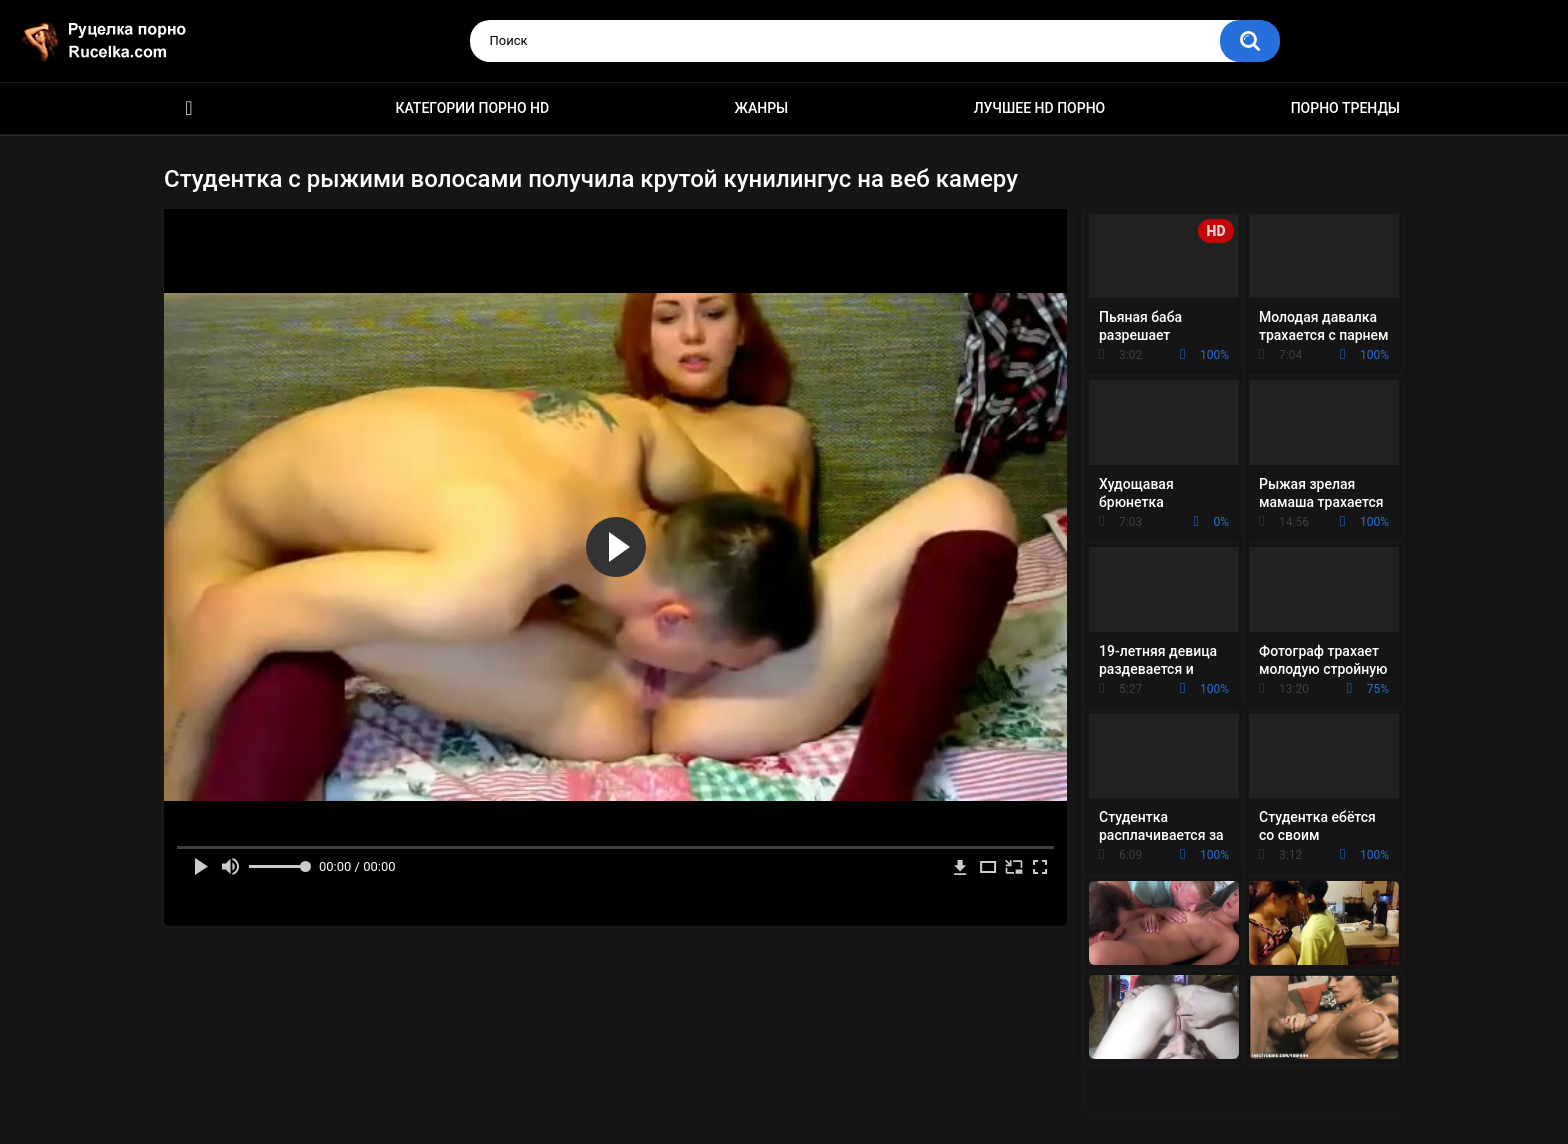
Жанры (762, 108)
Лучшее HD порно (1040, 108)
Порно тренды (1345, 108)
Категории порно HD (472, 108)
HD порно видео (189, 108)
